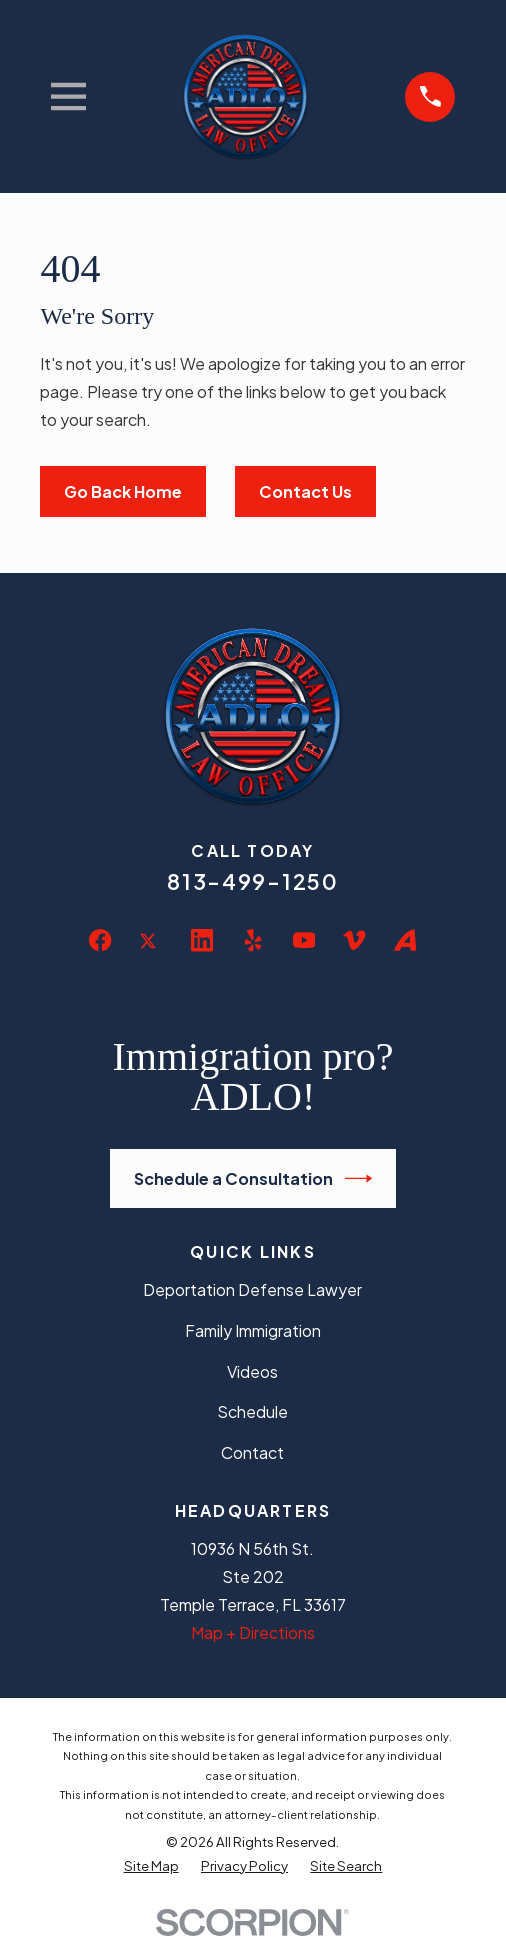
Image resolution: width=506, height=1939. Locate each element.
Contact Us (305, 491)
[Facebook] (100, 940)
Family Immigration (253, 1330)
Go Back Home (123, 491)
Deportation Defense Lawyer (252, 1289)
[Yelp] (253, 940)
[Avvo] (405, 940)
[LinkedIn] (202, 940)
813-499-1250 (252, 881)
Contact (252, 1452)
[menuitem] (151, 1865)
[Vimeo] (354, 940)
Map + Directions (253, 1632)
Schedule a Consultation (253, 1178)
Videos (252, 1371)
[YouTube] (304, 940)
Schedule (252, 1411)
